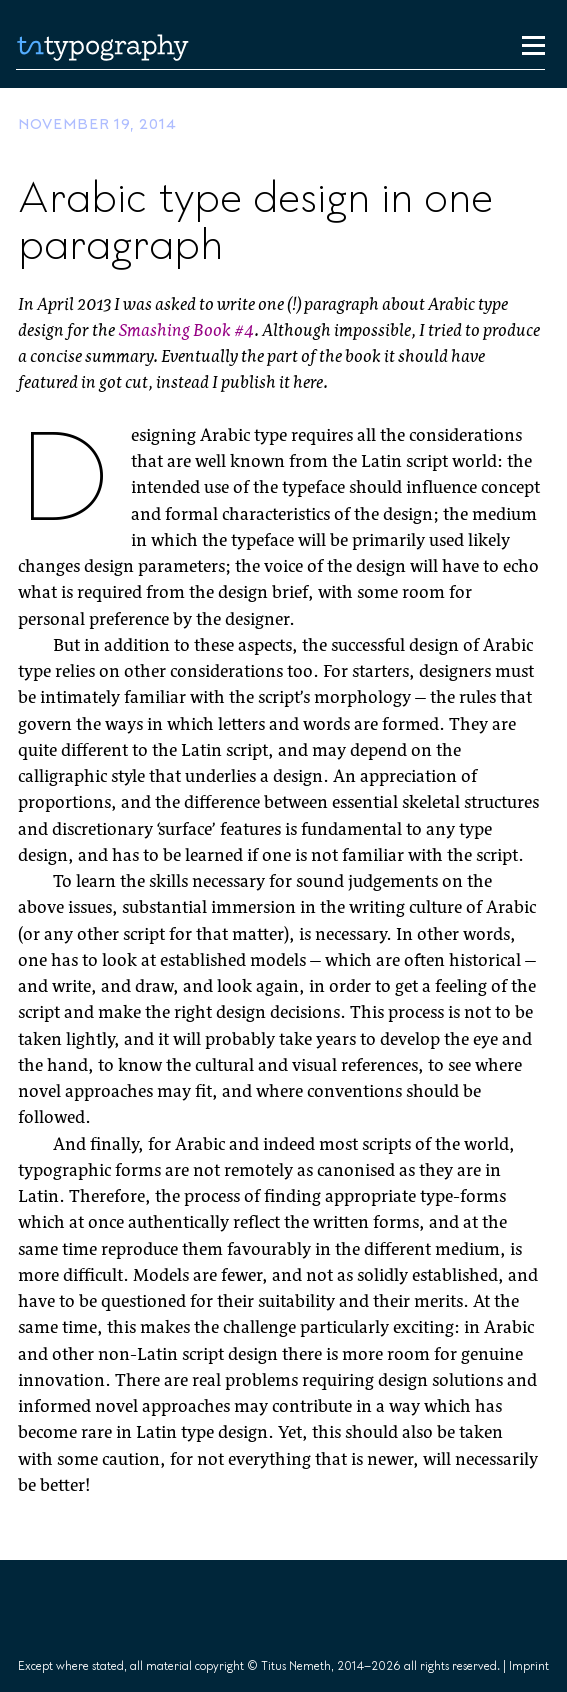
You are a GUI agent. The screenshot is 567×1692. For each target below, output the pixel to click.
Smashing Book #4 (186, 332)
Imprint (529, 1666)
